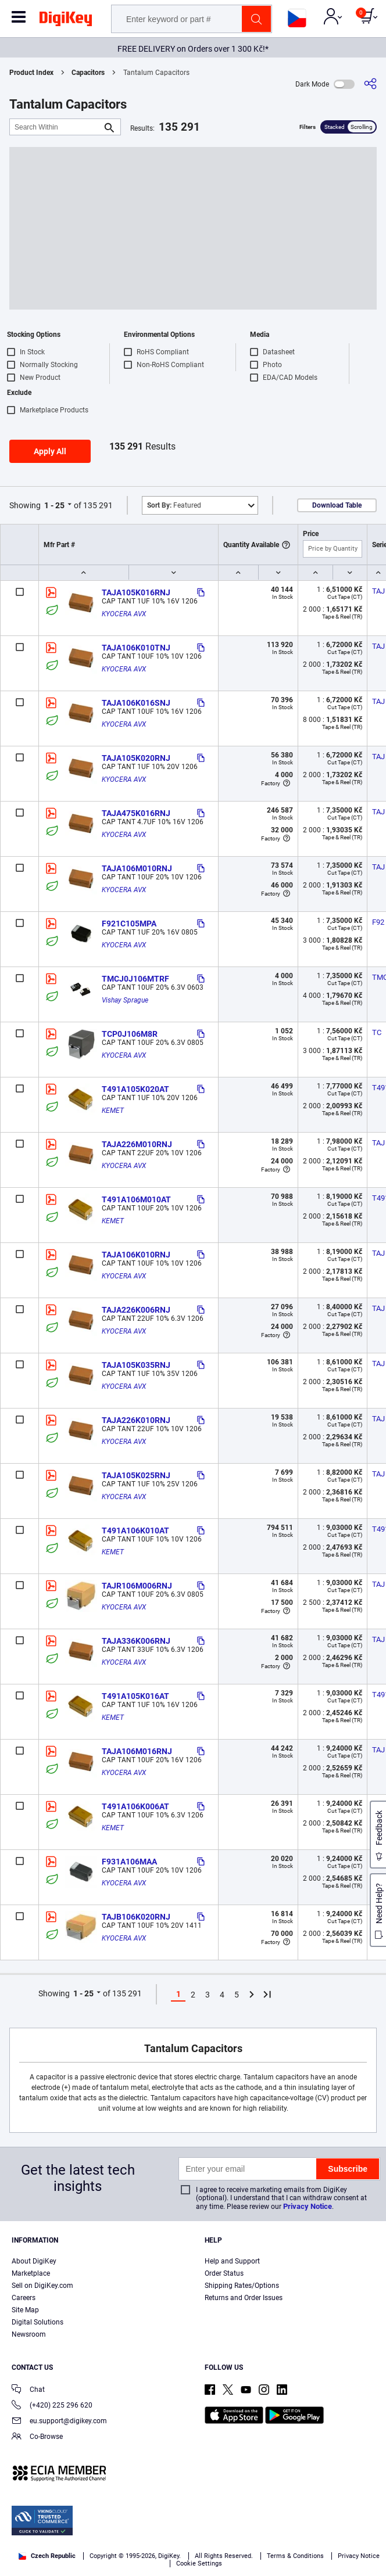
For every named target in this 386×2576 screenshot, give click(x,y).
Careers (23, 2298)
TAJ (378, 591)
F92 (378, 922)
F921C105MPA (129, 923)
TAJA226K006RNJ (136, 1309)
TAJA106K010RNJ (136, 1254)
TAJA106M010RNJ (137, 868)
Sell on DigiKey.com (42, 2286)
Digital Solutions (37, 2322)
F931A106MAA (129, 1861)
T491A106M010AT (136, 1199)
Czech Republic (47, 2556)
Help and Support (232, 2261)
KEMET (113, 1110)
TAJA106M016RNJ (137, 1751)
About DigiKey (34, 2261)
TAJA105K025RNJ (136, 1475)
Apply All (50, 451)
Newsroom (29, 2334)
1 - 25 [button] (54, 505)
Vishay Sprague (125, 1000)
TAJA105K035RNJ (136, 1365)
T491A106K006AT (135, 1806)
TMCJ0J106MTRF (135, 978)
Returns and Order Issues (244, 2298)
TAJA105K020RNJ (136, 758)
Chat (28, 2390)
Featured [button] (174, 505)
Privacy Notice (307, 2206)
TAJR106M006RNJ (137, 1585)
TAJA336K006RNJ (136, 1641)
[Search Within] (56, 127)
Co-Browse (37, 2437)
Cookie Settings (199, 2563)
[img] (66, 21)
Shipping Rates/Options (242, 2286)
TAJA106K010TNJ (136, 647)
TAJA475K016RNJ (136, 813)
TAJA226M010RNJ (137, 1144)
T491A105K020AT (135, 1089)
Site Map (25, 2310)
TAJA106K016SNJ (136, 702)
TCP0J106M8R (130, 1034)
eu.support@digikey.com (59, 2421)
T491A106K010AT (135, 1530)
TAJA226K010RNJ (136, 1420)
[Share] (370, 83)
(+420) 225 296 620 (52, 2406)
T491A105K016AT (135, 1696)
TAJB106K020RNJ (136, 1916)
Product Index (31, 73)
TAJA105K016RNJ (136, 592)
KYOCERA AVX (124, 614)
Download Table (337, 505)
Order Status (224, 2273)
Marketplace (31, 2273)
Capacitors (88, 73)
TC (376, 1032)
